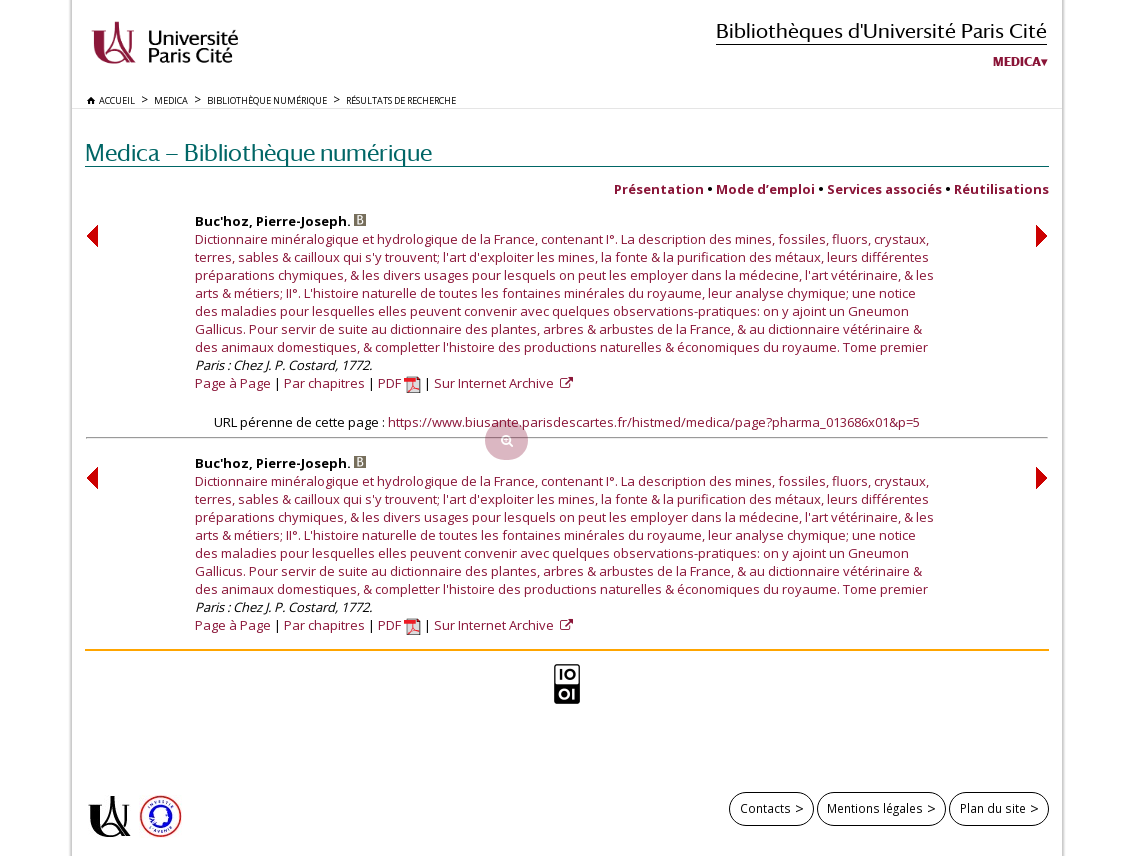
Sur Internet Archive (495, 383)
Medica (1017, 62)
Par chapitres (324, 383)
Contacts (765, 808)
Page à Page (233, 383)
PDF (399, 383)
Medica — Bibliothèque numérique (258, 152)
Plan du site (993, 808)
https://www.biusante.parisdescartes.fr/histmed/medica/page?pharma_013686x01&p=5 (654, 422)
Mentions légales (875, 808)
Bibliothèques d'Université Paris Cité (881, 30)
